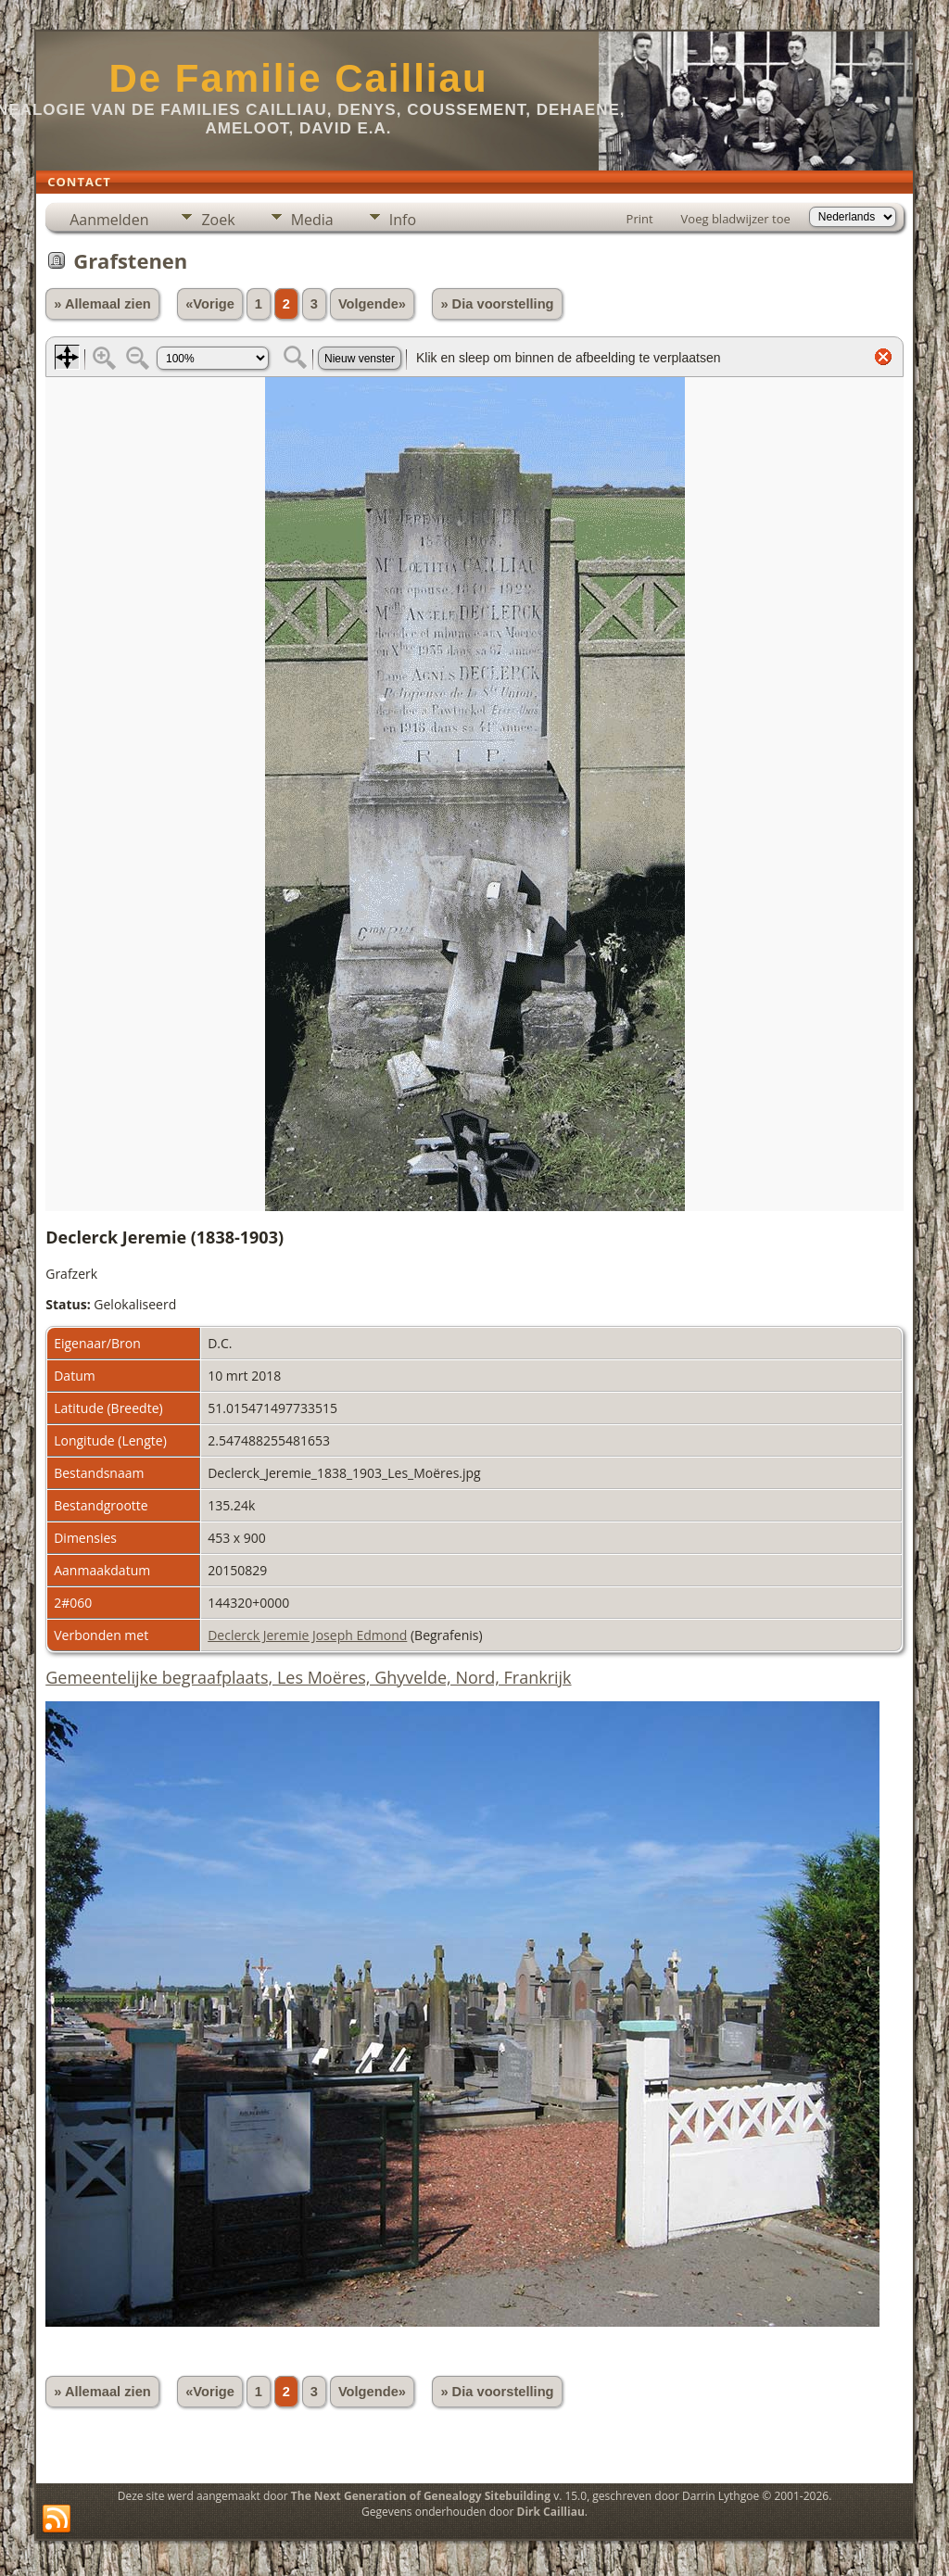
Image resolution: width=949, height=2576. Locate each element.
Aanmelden (109, 219)
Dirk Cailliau (551, 2511)
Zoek (217, 219)
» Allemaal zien (102, 304)
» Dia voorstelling (496, 304)
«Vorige (209, 304)
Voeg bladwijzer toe (736, 218)
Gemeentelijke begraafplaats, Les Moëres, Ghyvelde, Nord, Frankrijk (308, 1677)
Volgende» (372, 304)
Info (402, 219)
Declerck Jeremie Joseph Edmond (307, 1635)
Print (639, 218)
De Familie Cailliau (297, 78)
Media (312, 219)
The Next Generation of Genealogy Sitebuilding (420, 2496)
